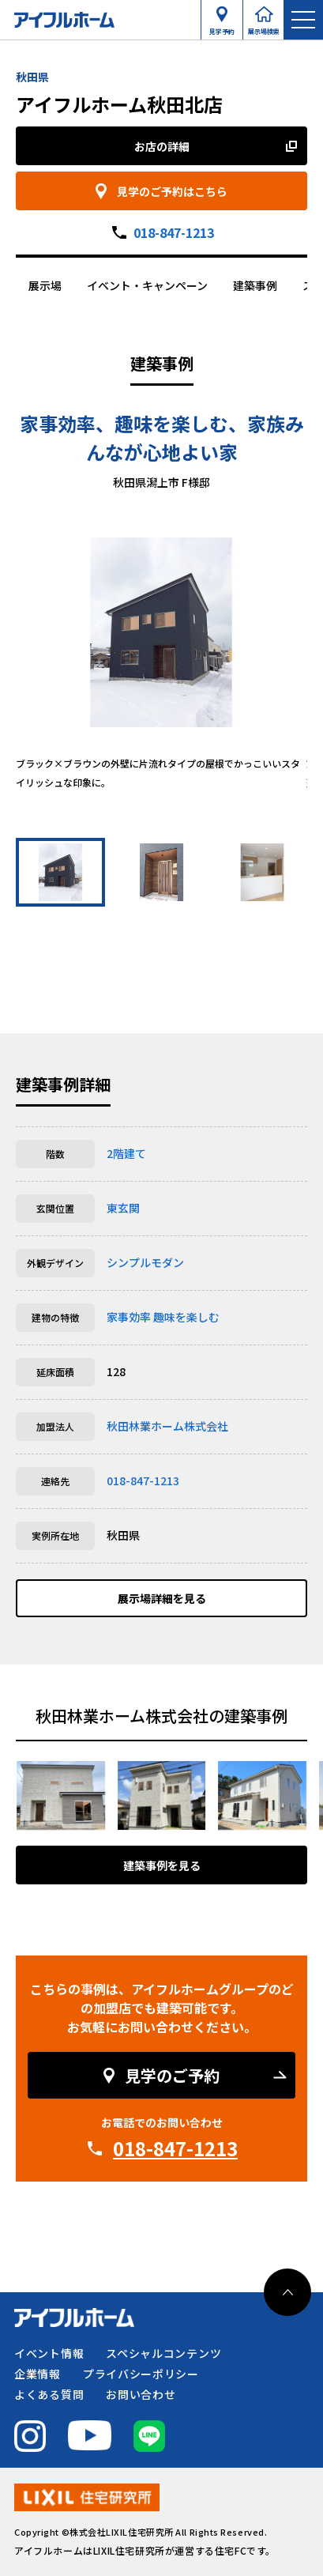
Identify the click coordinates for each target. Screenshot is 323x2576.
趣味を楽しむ (186, 1317)
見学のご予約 (172, 2075)
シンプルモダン (145, 1262)
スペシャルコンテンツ (163, 2353)
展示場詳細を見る (162, 1598)
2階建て (126, 1153)
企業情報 (37, 2374)
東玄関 (123, 1208)
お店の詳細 (162, 146)
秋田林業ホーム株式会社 (167, 1426)
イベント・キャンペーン (147, 285)
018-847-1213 (173, 232)
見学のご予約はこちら (172, 191)
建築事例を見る (162, 1865)
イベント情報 (49, 2353)
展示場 (45, 285)
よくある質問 (49, 2394)
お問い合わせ (140, 2394)
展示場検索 (264, 27)
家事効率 (129, 1317)
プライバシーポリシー (141, 2374)
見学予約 (222, 27)
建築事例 (255, 285)
